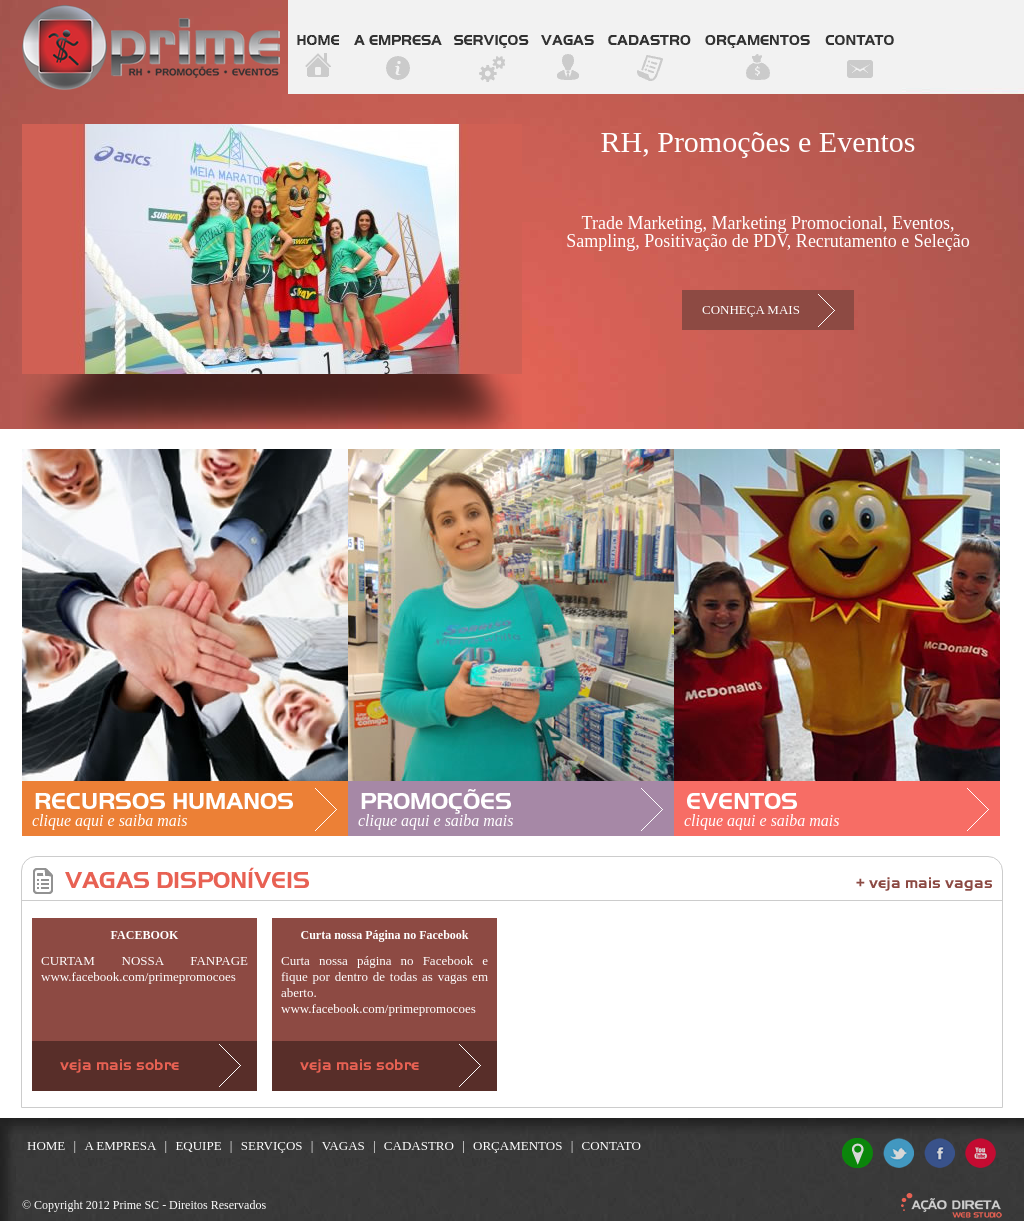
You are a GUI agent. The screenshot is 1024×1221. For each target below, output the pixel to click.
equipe (198, 1145)
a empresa (398, 47)
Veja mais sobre (144, 1066)
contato (859, 47)
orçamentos (757, 47)
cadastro (649, 47)
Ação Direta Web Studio (951, 1205)
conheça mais (751, 309)
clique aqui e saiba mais (110, 820)
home (318, 47)
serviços (491, 47)
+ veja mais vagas (924, 884)
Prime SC (151, 47)
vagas (568, 47)
